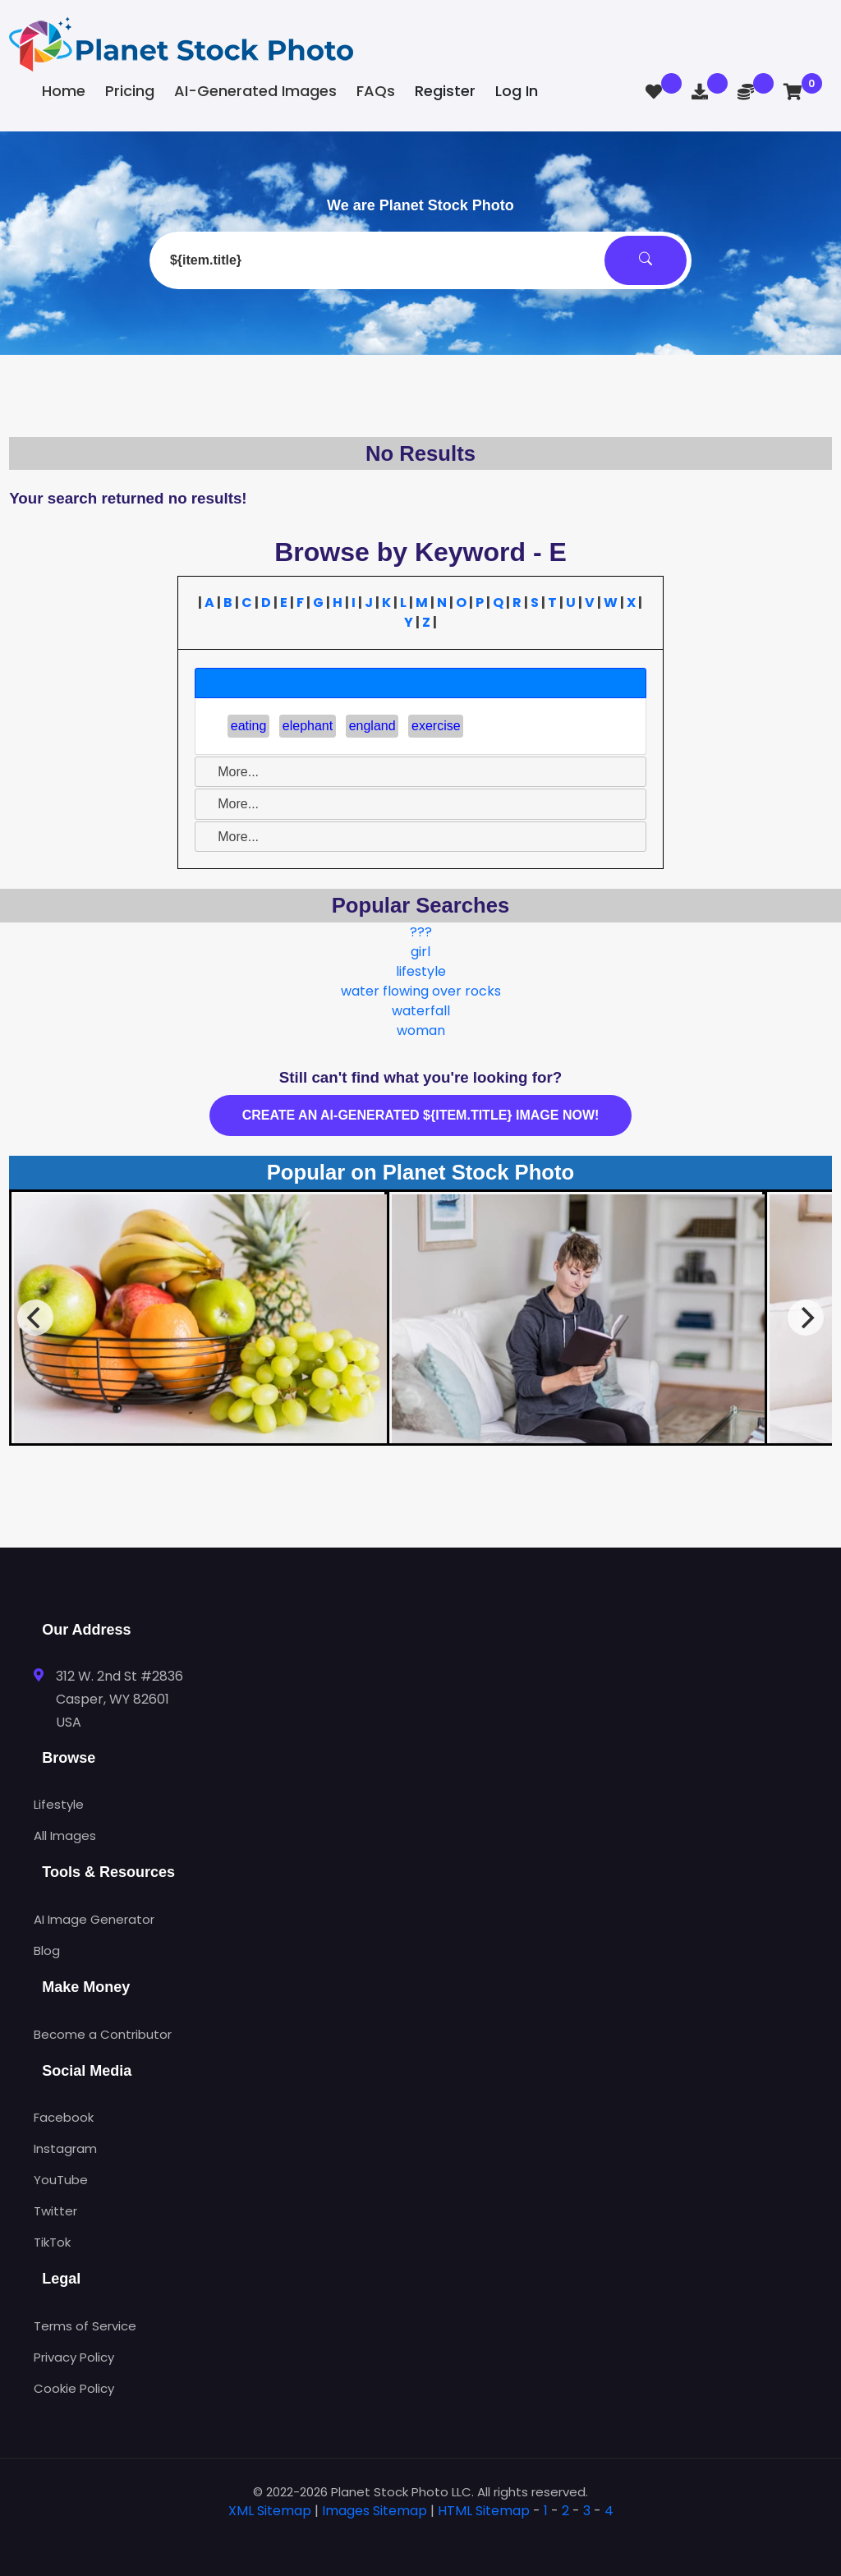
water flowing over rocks (421, 991)
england (372, 726)
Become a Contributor (103, 2034)
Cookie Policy (74, 2388)
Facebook (64, 2117)
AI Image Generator (94, 1919)
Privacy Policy (74, 2357)
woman (421, 1030)
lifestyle (421, 971)
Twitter (55, 2211)
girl (420, 951)
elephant (308, 726)
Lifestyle (59, 1804)
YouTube (61, 2179)
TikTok (52, 2242)
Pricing (129, 90)
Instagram (65, 2148)
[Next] (806, 1318)
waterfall (421, 1010)
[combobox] (420, 260)
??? (421, 931)
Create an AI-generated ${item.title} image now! (421, 1115)
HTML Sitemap (484, 2510)
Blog (47, 1950)
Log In (516, 90)
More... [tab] (232, 772)
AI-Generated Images (255, 90)
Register (445, 90)
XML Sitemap (269, 2510)
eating (249, 726)
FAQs (375, 90)
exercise (436, 726)
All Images (65, 1835)
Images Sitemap (374, 2510)
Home (63, 90)
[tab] (420, 683)
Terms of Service (85, 2325)
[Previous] (35, 1318)
